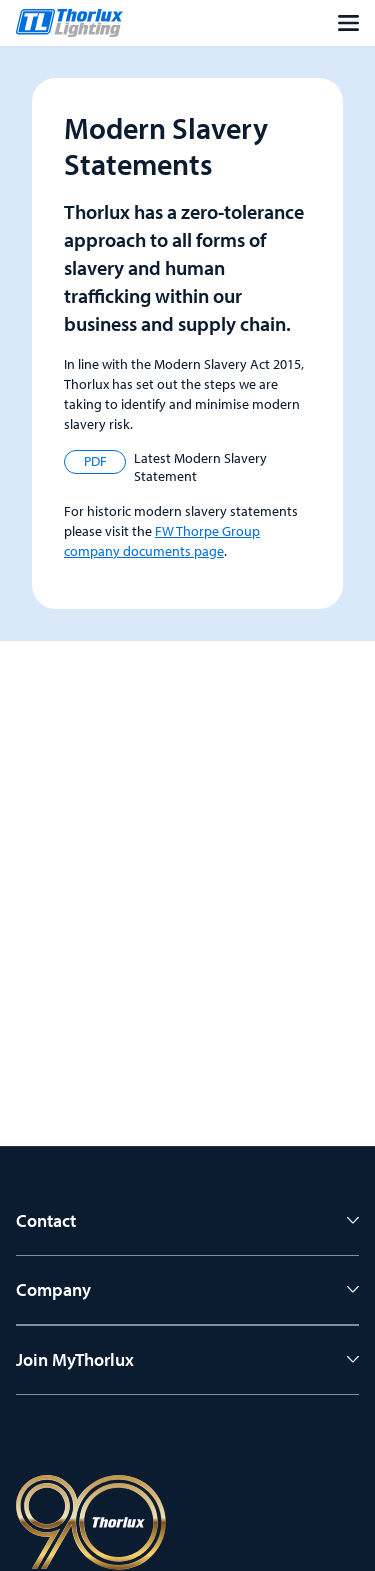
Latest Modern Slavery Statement (165, 467)
